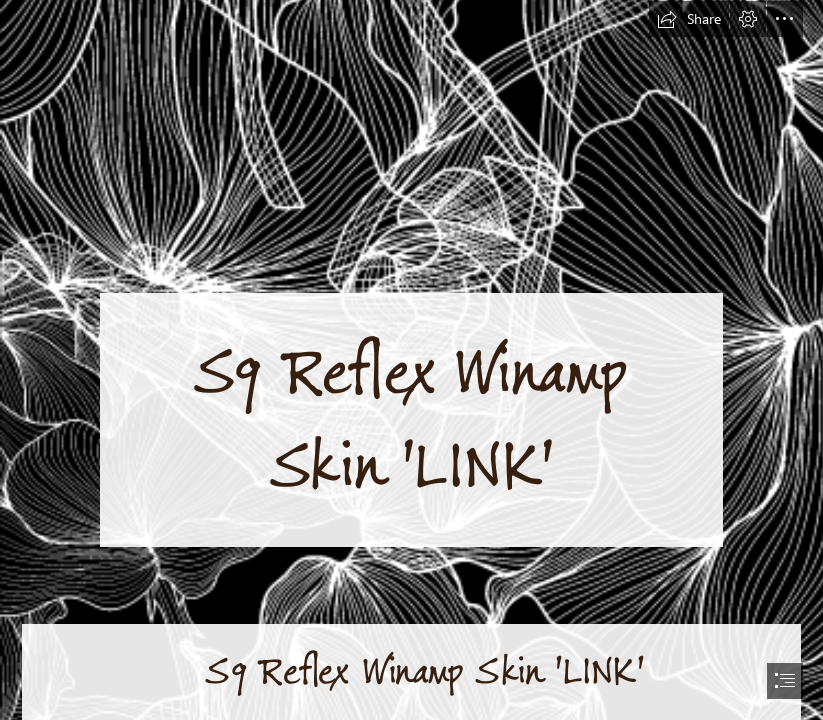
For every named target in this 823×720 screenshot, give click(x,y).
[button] (689, 19)
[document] (411, 360)
